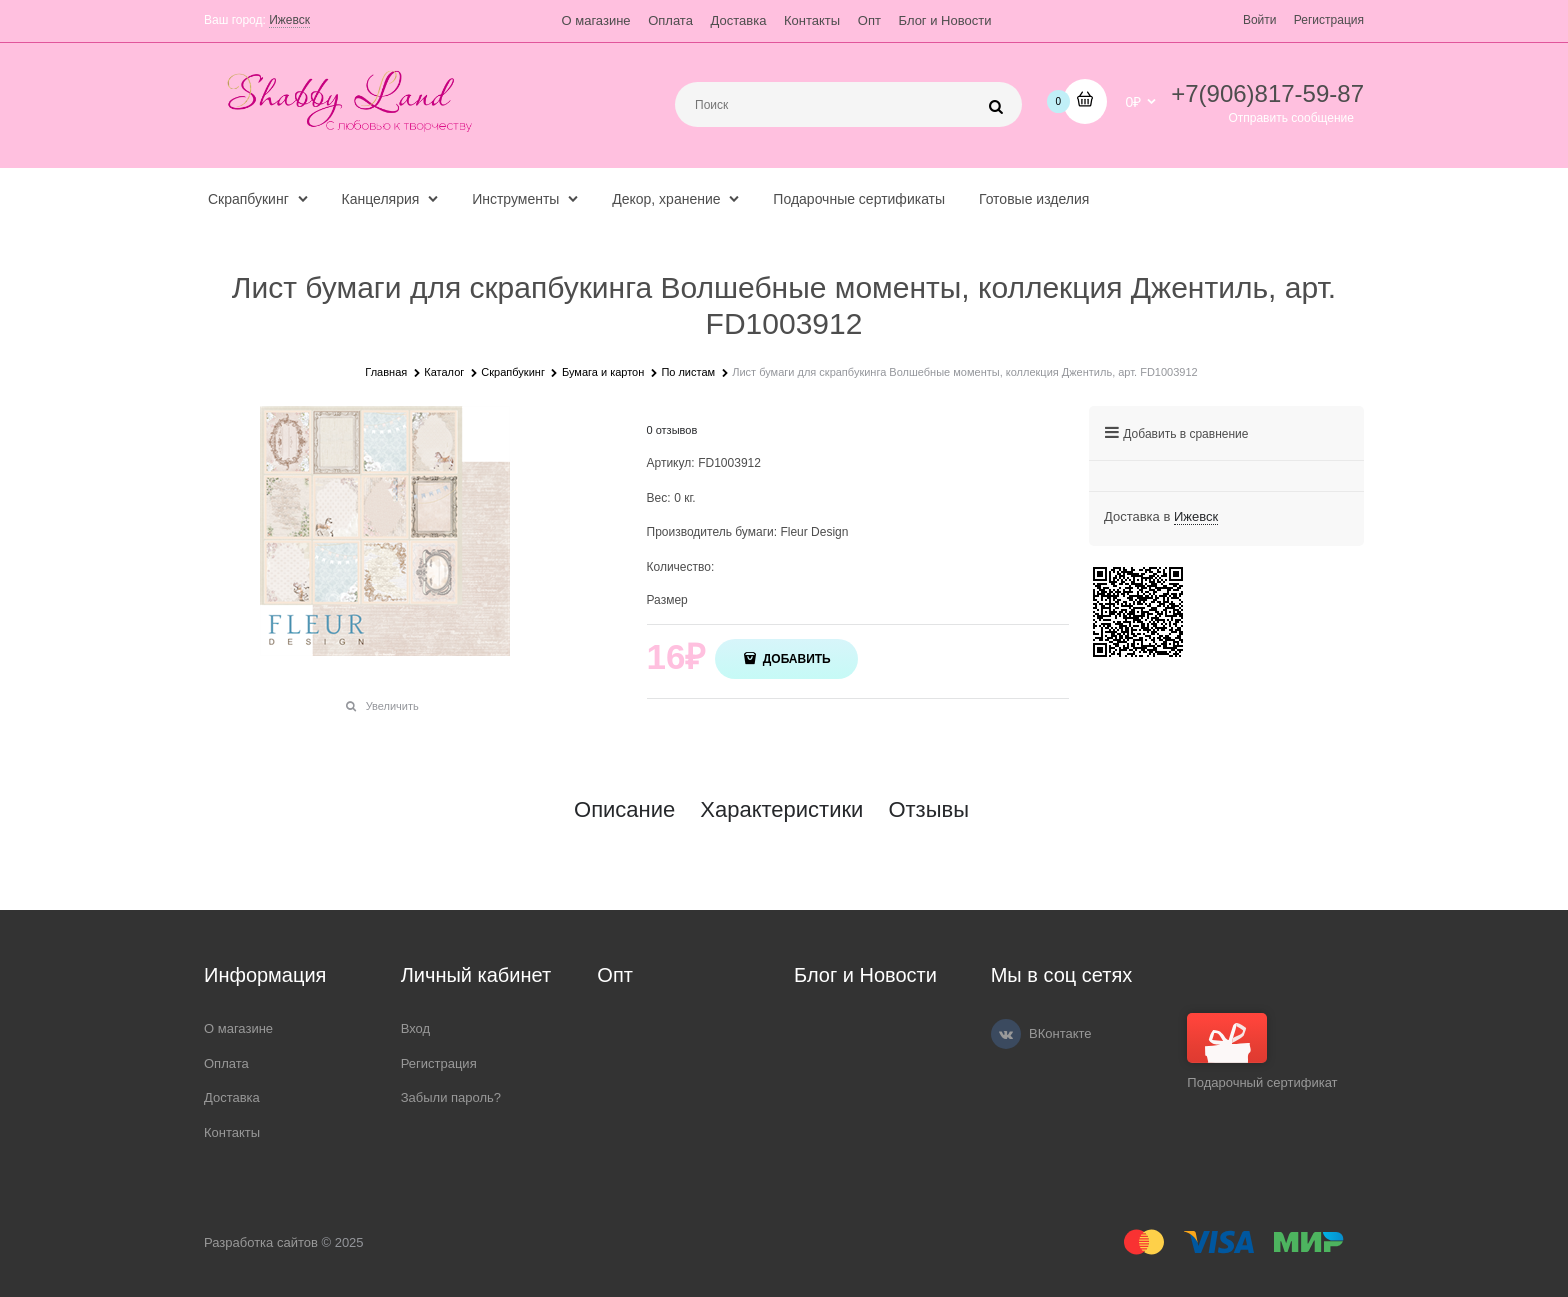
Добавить (794, 659)
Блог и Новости (945, 20)
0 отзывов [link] (672, 430)
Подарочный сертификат (1262, 1051)
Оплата (670, 20)
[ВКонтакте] (1006, 1034)
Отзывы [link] (928, 810)
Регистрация (1329, 20)
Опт (869, 20)
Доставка (739, 20)
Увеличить (392, 706)
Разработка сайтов (261, 1242)
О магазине (596, 20)
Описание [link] (624, 810)
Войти (1260, 20)
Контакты (812, 20)
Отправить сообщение (1291, 118)
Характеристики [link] (781, 810)
